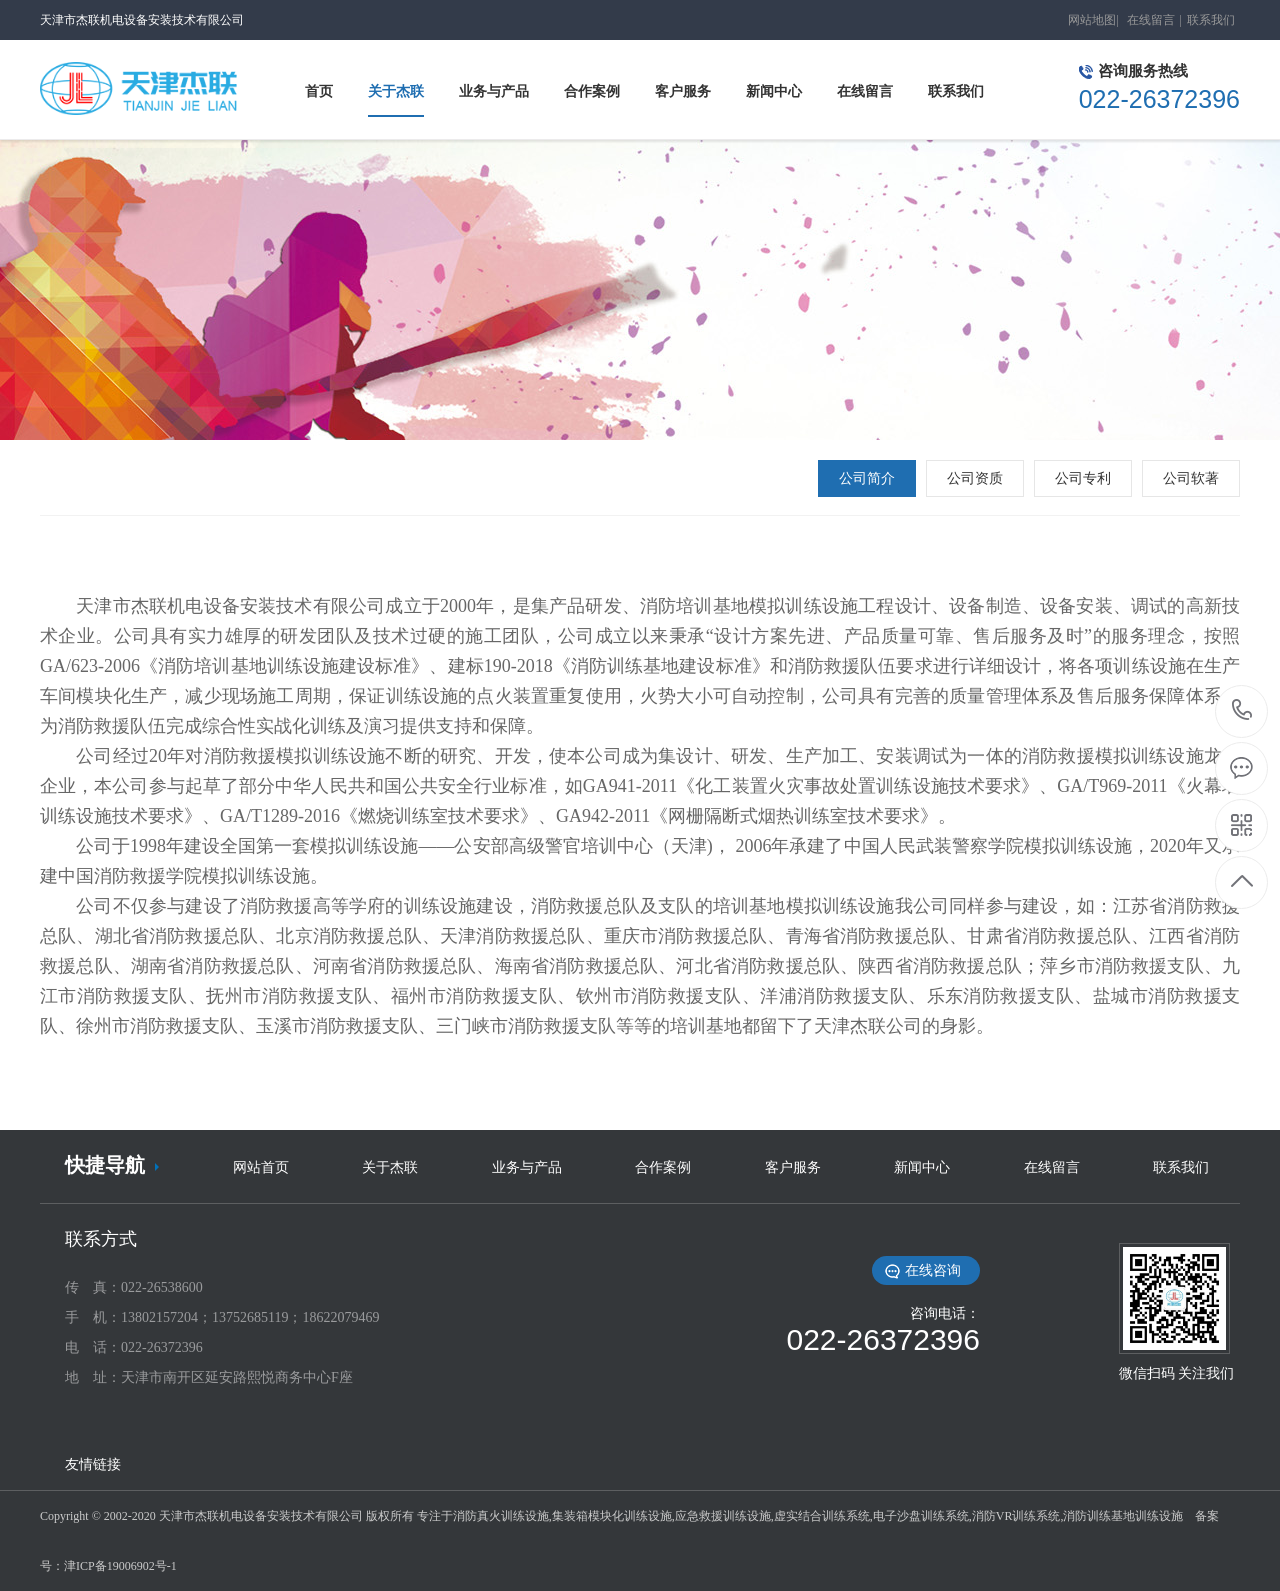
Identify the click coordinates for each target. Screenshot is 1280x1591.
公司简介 (867, 478)
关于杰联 (390, 1167)
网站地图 (1092, 20)
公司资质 (975, 478)
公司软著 (1191, 478)
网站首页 (261, 1167)
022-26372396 (1242, 711)
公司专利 (1083, 478)
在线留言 (1151, 20)
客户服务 (793, 1167)
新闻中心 (922, 1167)
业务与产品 (527, 1167)
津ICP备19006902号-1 (120, 1566)
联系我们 (1211, 20)
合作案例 (663, 1167)
